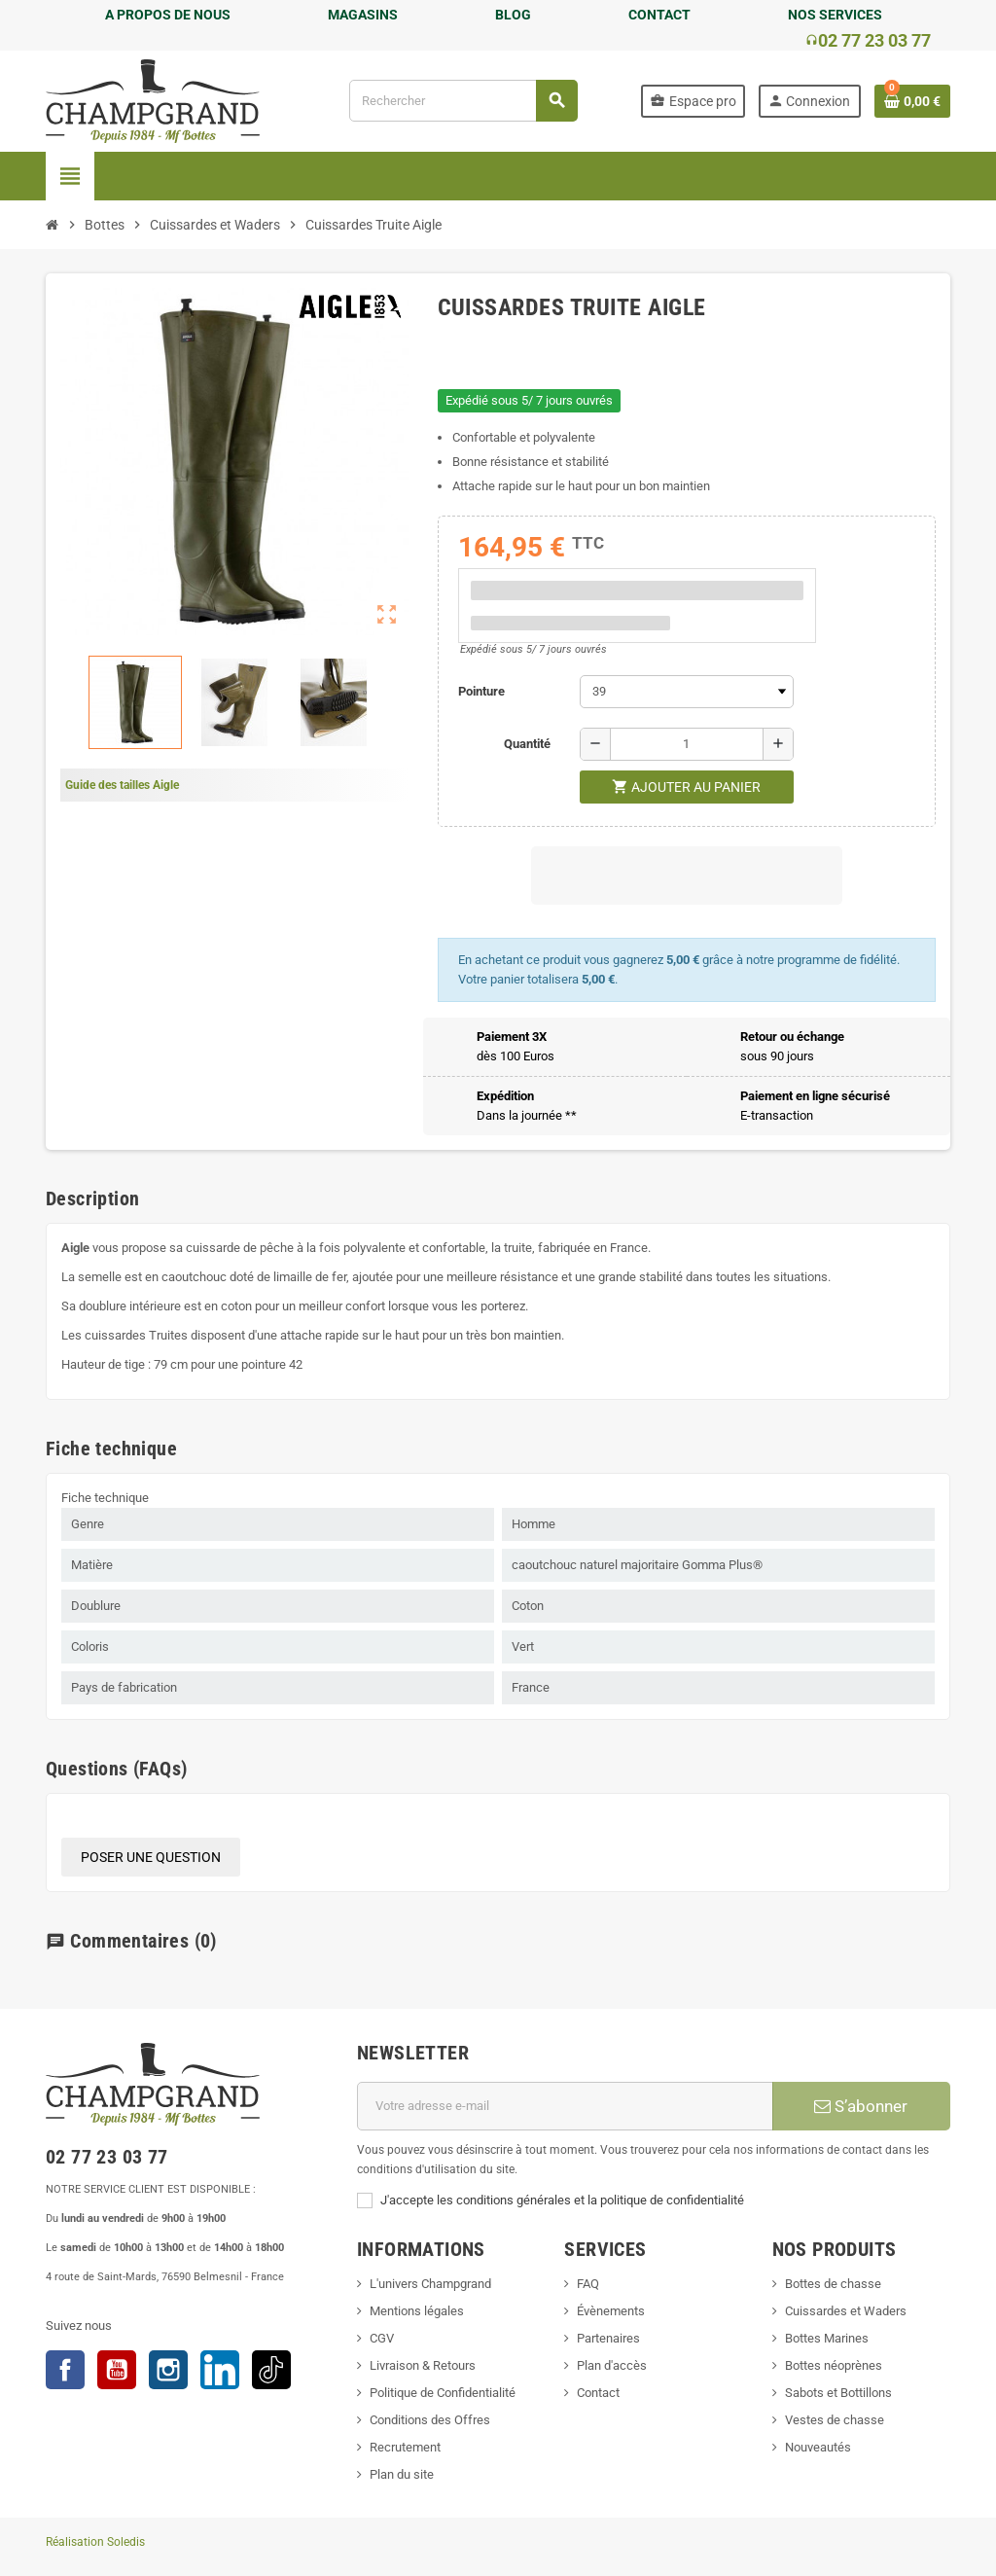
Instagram (168, 2369)
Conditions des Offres (430, 2420)
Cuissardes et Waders (846, 2311)
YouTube (116, 2369)
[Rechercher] (463, 101)
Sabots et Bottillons (838, 2392)
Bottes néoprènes (833, 2365)
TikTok (271, 2369)
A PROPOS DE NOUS (168, 15)
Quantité (527, 743)
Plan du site (402, 2474)
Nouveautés (818, 2447)
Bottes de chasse (833, 2283)
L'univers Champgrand (430, 2283)
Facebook (65, 2369)
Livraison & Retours (423, 2365)
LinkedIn (219, 2369)
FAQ (588, 2283)
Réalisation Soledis (95, 2542)
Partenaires (608, 2338)
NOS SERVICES (835, 15)
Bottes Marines (827, 2338)
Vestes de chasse (834, 2420)
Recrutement (405, 2447)
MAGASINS (363, 15)
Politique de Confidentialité (443, 2392)
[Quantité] (687, 744)
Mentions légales (417, 2311)
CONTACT (659, 15)
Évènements (611, 2311)
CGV (382, 2338)
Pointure (481, 691)
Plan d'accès (612, 2365)
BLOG (513, 15)
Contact (598, 2392)
